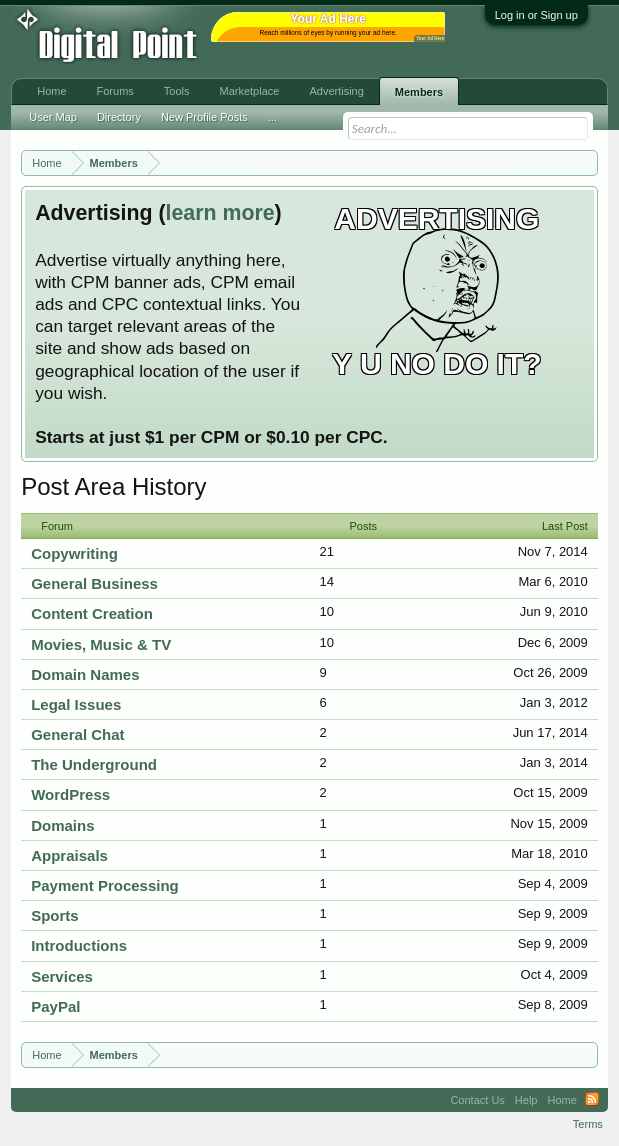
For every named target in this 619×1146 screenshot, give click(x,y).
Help (526, 1100)
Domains (62, 825)
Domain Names (85, 674)
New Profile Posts (204, 117)
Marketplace (250, 91)
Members (419, 92)
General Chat (77, 734)
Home (51, 91)
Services (62, 976)
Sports (55, 915)
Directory (119, 117)
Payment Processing (105, 885)
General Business (94, 583)
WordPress (70, 794)
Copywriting (74, 553)
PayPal (55, 1006)
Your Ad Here (430, 38)
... (272, 117)
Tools (177, 91)
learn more (220, 213)
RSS (592, 1100)
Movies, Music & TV (101, 644)
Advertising (336, 91)
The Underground (94, 764)
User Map (53, 117)
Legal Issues (76, 704)
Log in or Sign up (536, 15)
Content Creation (92, 613)
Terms (588, 1124)
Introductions (79, 945)
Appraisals (69, 855)
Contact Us (477, 1100)
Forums (115, 91)
